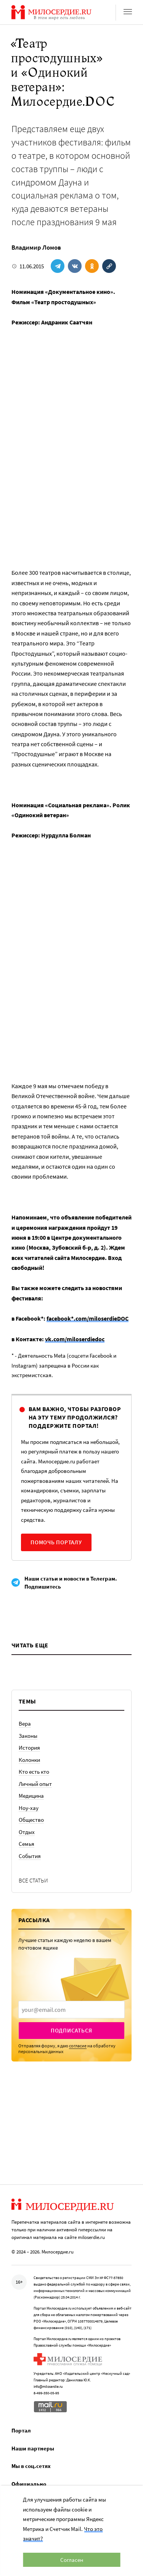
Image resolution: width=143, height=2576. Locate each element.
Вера (25, 1723)
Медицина (31, 1795)
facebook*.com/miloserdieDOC (88, 1318)
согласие (78, 2046)
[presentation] (71, 2009)
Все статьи (33, 1880)
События (30, 1856)
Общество (31, 1819)
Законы (28, 1735)
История (29, 1747)
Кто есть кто (34, 1771)
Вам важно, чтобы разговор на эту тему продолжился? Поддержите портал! (75, 1417)
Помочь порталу (56, 1542)
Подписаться (71, 2030)
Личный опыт (35, 1783)
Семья (26, 1843)
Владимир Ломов (36, 247)
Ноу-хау (29, 1807)
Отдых (27, 1832)
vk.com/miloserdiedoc (74, 1339)
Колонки (29, 1759)
